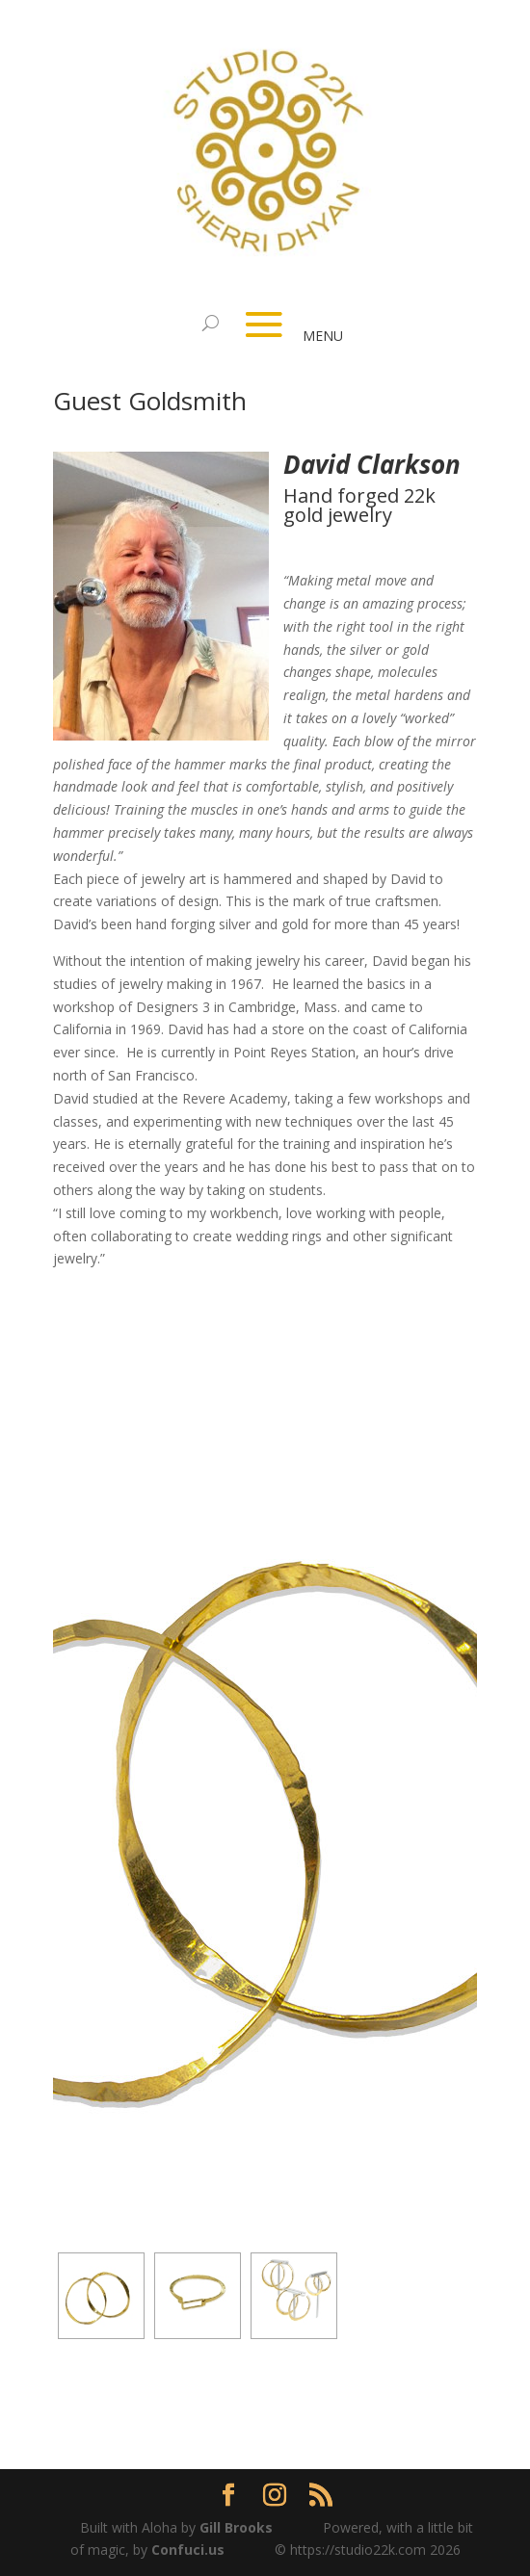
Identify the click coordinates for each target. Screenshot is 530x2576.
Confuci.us (188, 2549)
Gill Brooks (236, 2527)
